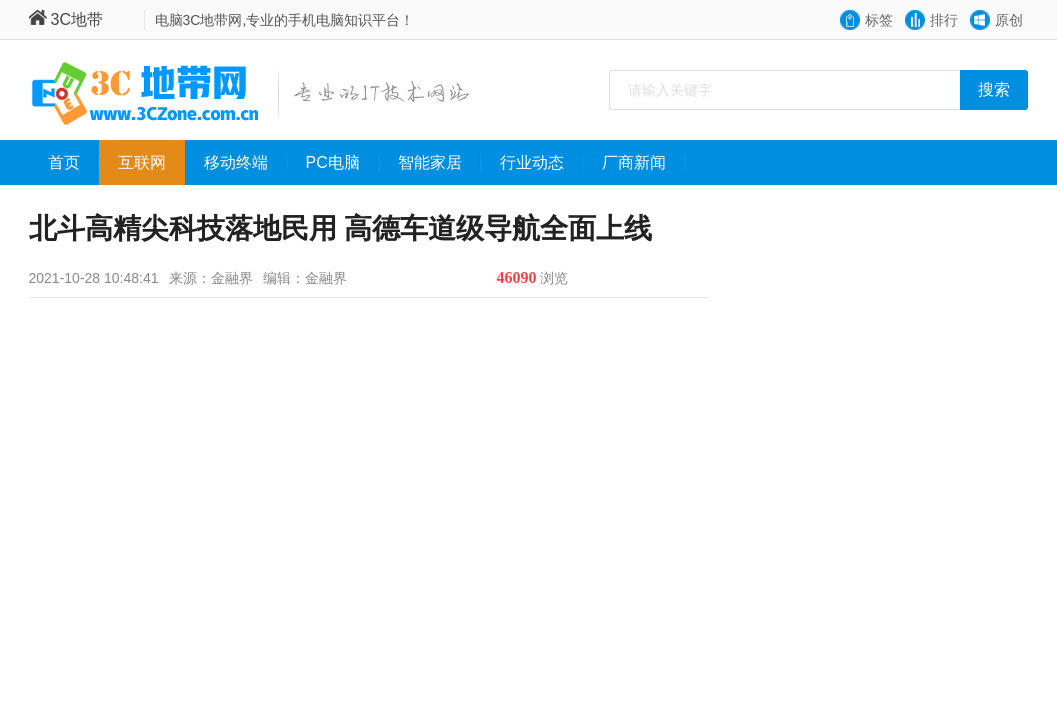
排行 (944, 20)
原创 (1009, 20)
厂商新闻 (643, 163)
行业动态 (541, 163)
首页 (73, 163)
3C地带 (66, 19)
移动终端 (245, 163)
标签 (879, 20)
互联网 (151, 163)
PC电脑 (342, 163)
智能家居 (439, 163)
